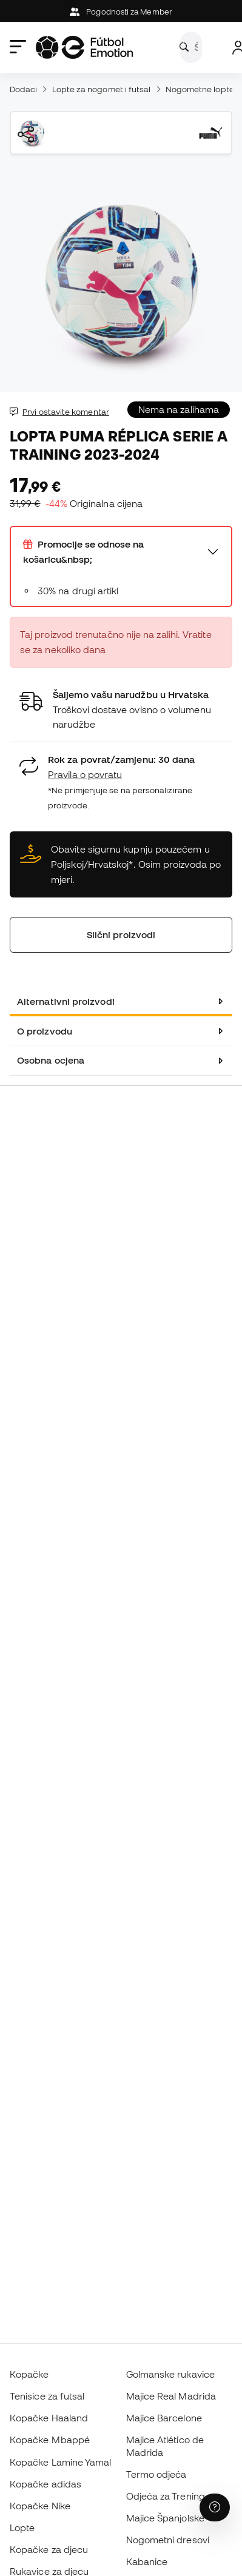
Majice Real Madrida (171, 2395)
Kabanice (147, 2561)
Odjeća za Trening (165, 2495)
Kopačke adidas (45, 2483)
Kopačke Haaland (49, 2417)
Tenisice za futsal (47, 2395)
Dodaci (23, 89)
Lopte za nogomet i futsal (101, 89)
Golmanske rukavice (170, 2374)
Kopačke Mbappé (50, 2439)
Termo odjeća (156, 2474)
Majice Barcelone (164, 2417)
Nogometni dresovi (167, 2539)
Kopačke (29, 2374)
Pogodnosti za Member (121, 11)
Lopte (22, 2527)
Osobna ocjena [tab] (50, 1060)
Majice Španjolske (165, 2517)
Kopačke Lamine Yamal (61, 2462)
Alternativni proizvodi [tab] (66, 1001)
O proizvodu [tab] (44, 1030)
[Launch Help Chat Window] (215, 2507)
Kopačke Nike (40, 2505)
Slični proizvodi (121, 934)
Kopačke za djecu (49, 2549)
